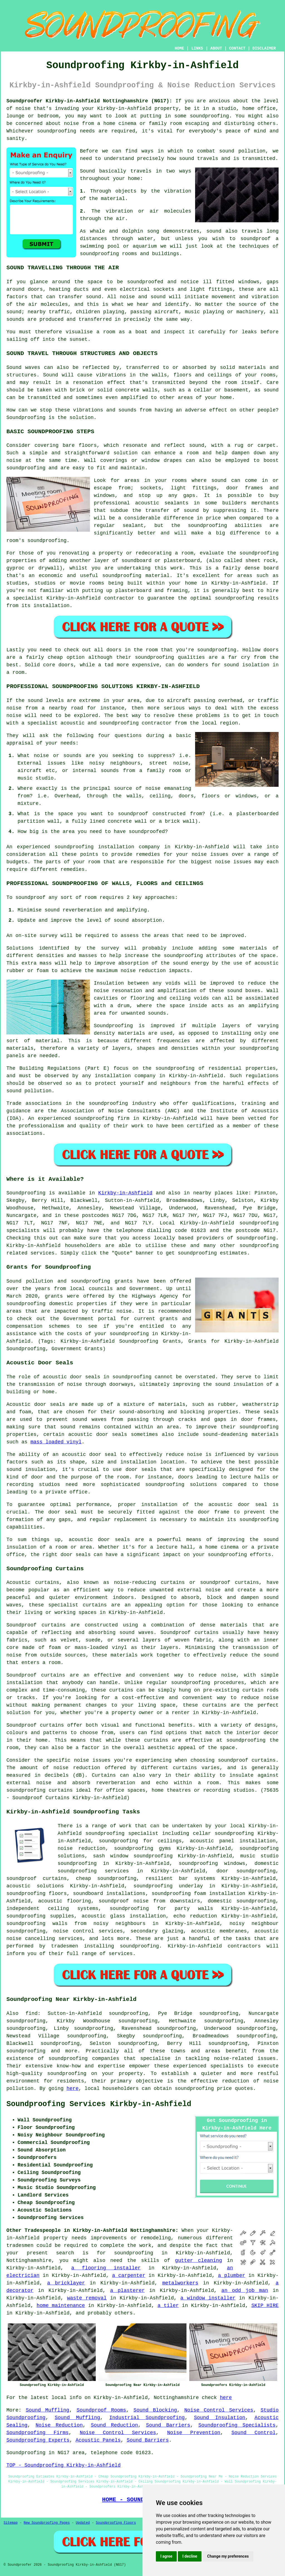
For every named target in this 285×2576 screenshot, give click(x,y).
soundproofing (209, 116)
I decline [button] (189, 2556)
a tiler (168, 2305)
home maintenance (61, 2305)
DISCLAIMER (264, 48)
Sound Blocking (155, 2410)
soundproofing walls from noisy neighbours (76, 1923)
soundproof (255, 238)
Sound (87, 171)
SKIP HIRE (265, 2305)
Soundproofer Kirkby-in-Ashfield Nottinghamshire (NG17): (89, 101)
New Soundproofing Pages (47, 2523)
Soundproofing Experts (38, 2440)
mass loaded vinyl (56, 1442)
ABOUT (216, 48)
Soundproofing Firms (37, 2433)
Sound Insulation (219, 2417)
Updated (83, 2523)
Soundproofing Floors (116, 2523)
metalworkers (180, 2283)
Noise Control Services (218, 2410)
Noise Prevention (193, 2433)
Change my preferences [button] (228, 2556)
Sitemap (11, 2523)
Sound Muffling (47, 2410)
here (72, 2088)
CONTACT (237, 48)
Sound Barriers (168, 2425)
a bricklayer (66, 2283)
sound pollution (242, 151)
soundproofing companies (83, 2058)
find (32, 2013)
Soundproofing (25, 417)
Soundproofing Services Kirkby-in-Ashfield (98, 2104)
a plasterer (127, 2290)
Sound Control (254, 2433)
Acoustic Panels (98, 2440)
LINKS (197, 48)
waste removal (87, 2298)
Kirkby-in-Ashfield (125, 1193)
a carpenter (128, 2275)
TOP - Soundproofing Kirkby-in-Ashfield (63, 2465)
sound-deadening (225, 1434)
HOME (179, 48)
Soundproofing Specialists (237, 2425)
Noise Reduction (59, 2425)
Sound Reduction (114, 2425)
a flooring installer (106, 2268)
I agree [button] (166, 2556)
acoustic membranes (219, 1931)
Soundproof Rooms (101, 2410)
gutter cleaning (198, 2260)
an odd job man (245, 2290)
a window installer (207, 2298)
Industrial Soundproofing (147, 2417)
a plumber (231, 2275)
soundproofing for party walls (161, 1908)
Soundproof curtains (35, 1725)
